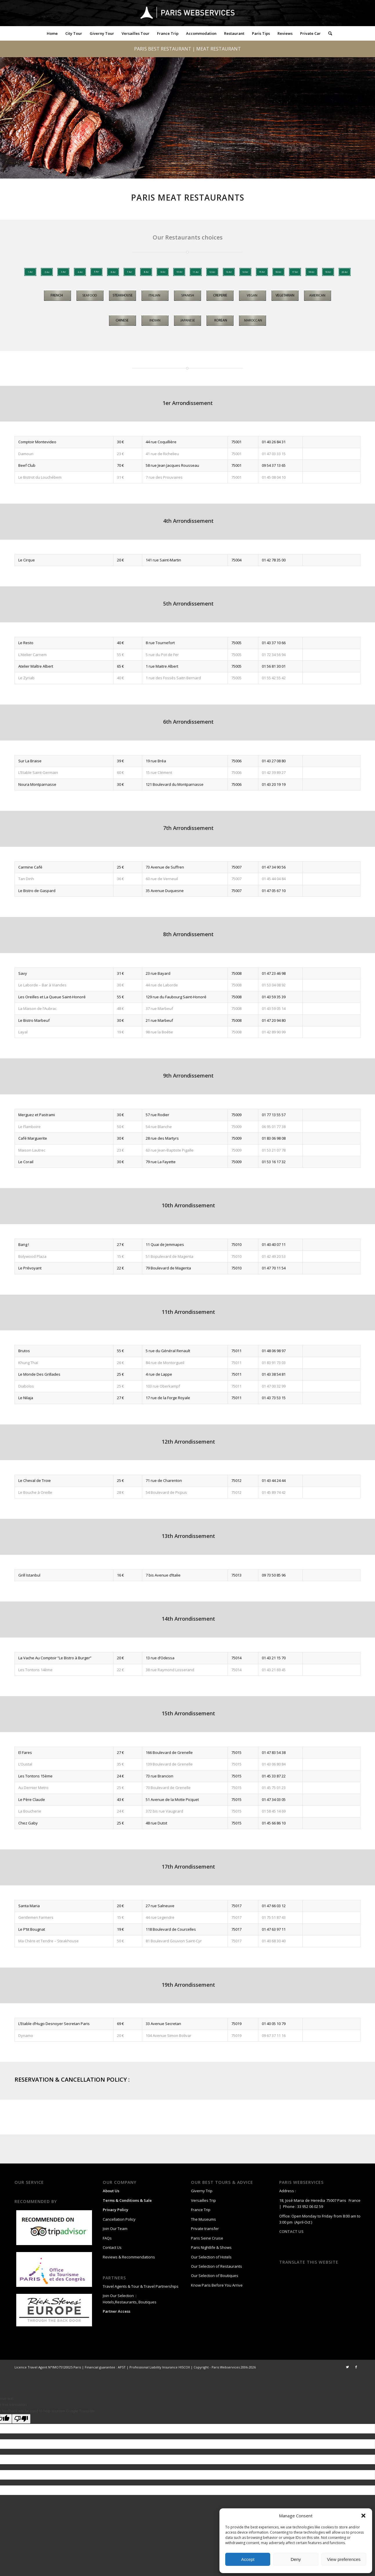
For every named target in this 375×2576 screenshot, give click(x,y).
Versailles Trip (203, 2200)
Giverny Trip (201, 2190)
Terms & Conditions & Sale (127, 2200)
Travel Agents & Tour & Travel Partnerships (141, 2286)
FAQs (107, 2238)
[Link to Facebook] (356, 2367)
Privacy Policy (115, 2209)
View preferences (344, 2559)
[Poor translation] (21, 2419)
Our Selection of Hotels (211, 2257)
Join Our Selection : (119, 2295)
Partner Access (116, 2311)
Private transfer (205, 2228)
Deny (296, 2559)
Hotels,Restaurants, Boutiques (129, 2302)
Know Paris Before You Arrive (217, 2285)
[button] (363, 2516)
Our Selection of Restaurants (216, 2266)
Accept (248, 2559)
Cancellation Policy (119, 2219)
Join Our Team (115, 2228)
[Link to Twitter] (347, 2367)
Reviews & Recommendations (129, 2257)
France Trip (200, 2209)
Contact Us (112, 2247)
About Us (111, 2190)
